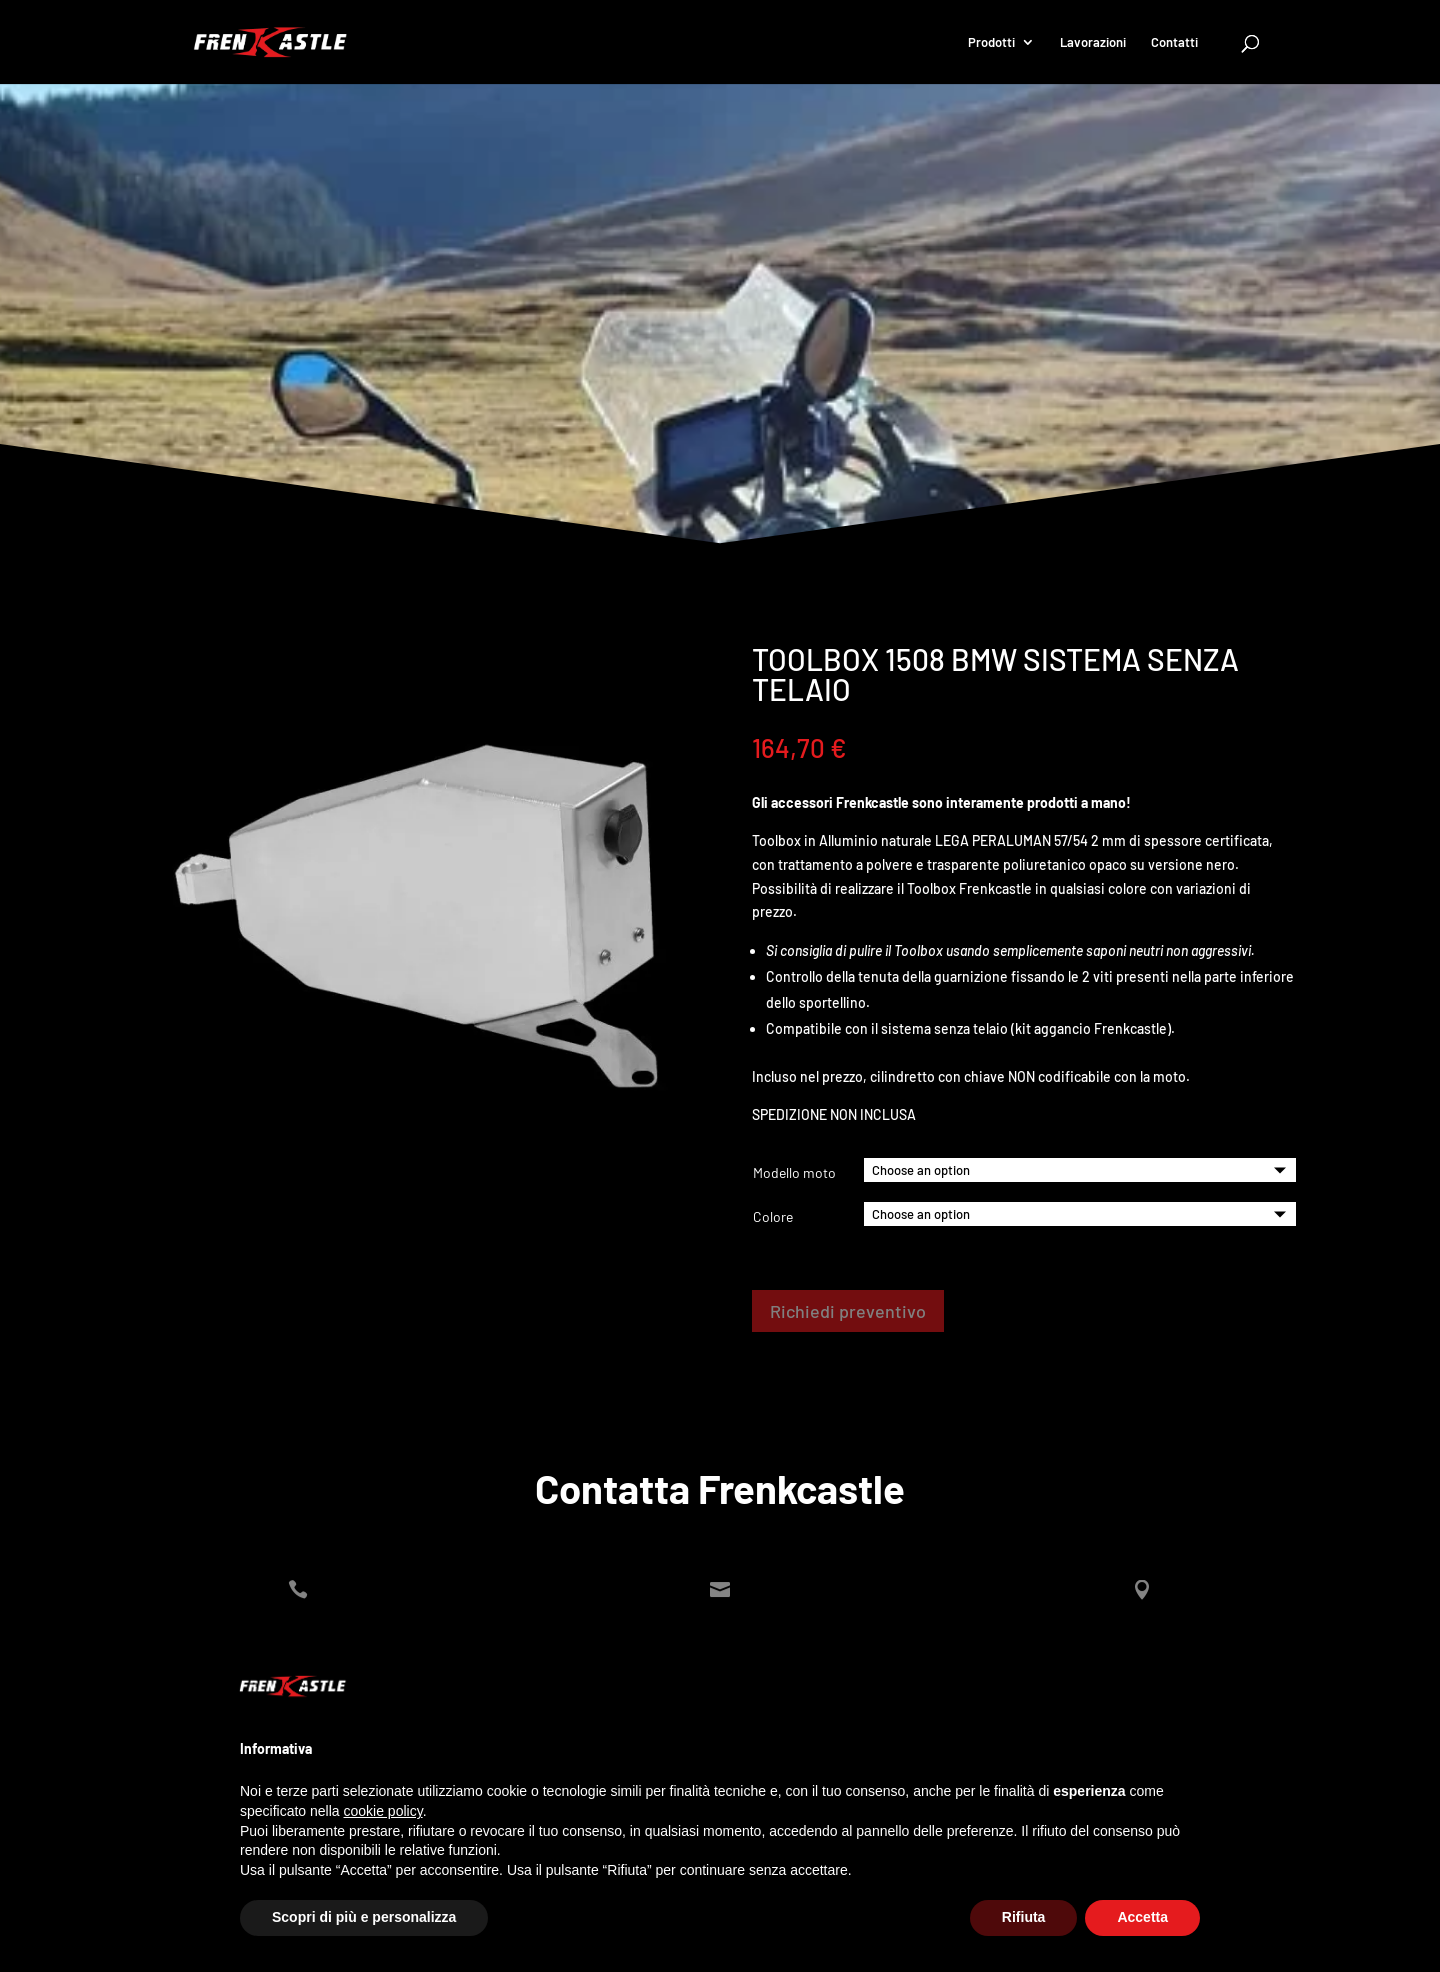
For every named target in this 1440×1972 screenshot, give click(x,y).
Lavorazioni (1093, 42)
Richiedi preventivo (848, 1311)
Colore (773, 1216)
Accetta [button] (1142, 1917)
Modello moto (794, 1172)
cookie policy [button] (383, 1811)
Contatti (1174, 42)
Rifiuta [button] (1024, 1917)
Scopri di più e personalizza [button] (364, 1917)
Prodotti (991, 42)
